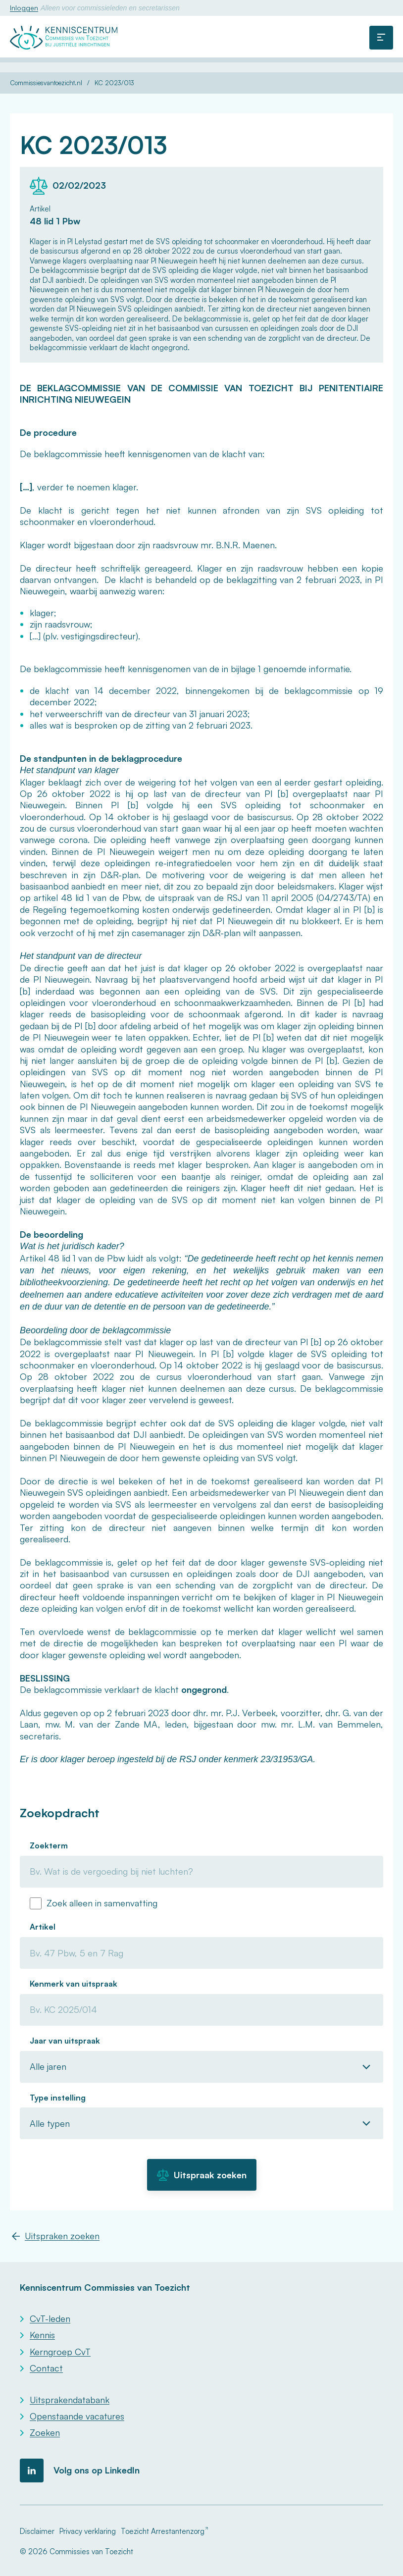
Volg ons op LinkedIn (96, 2470)
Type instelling (58, 2098)
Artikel (42, 1927)
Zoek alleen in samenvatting (102, 1902)
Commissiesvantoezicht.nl (46, 83)
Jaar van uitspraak (65, 2041)
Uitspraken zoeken (62, 2235)
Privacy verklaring (87, 2531)
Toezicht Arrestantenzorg (162, 2531)
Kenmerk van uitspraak (73, 1984)
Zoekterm (49, 1845)
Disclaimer (37, 2531)
